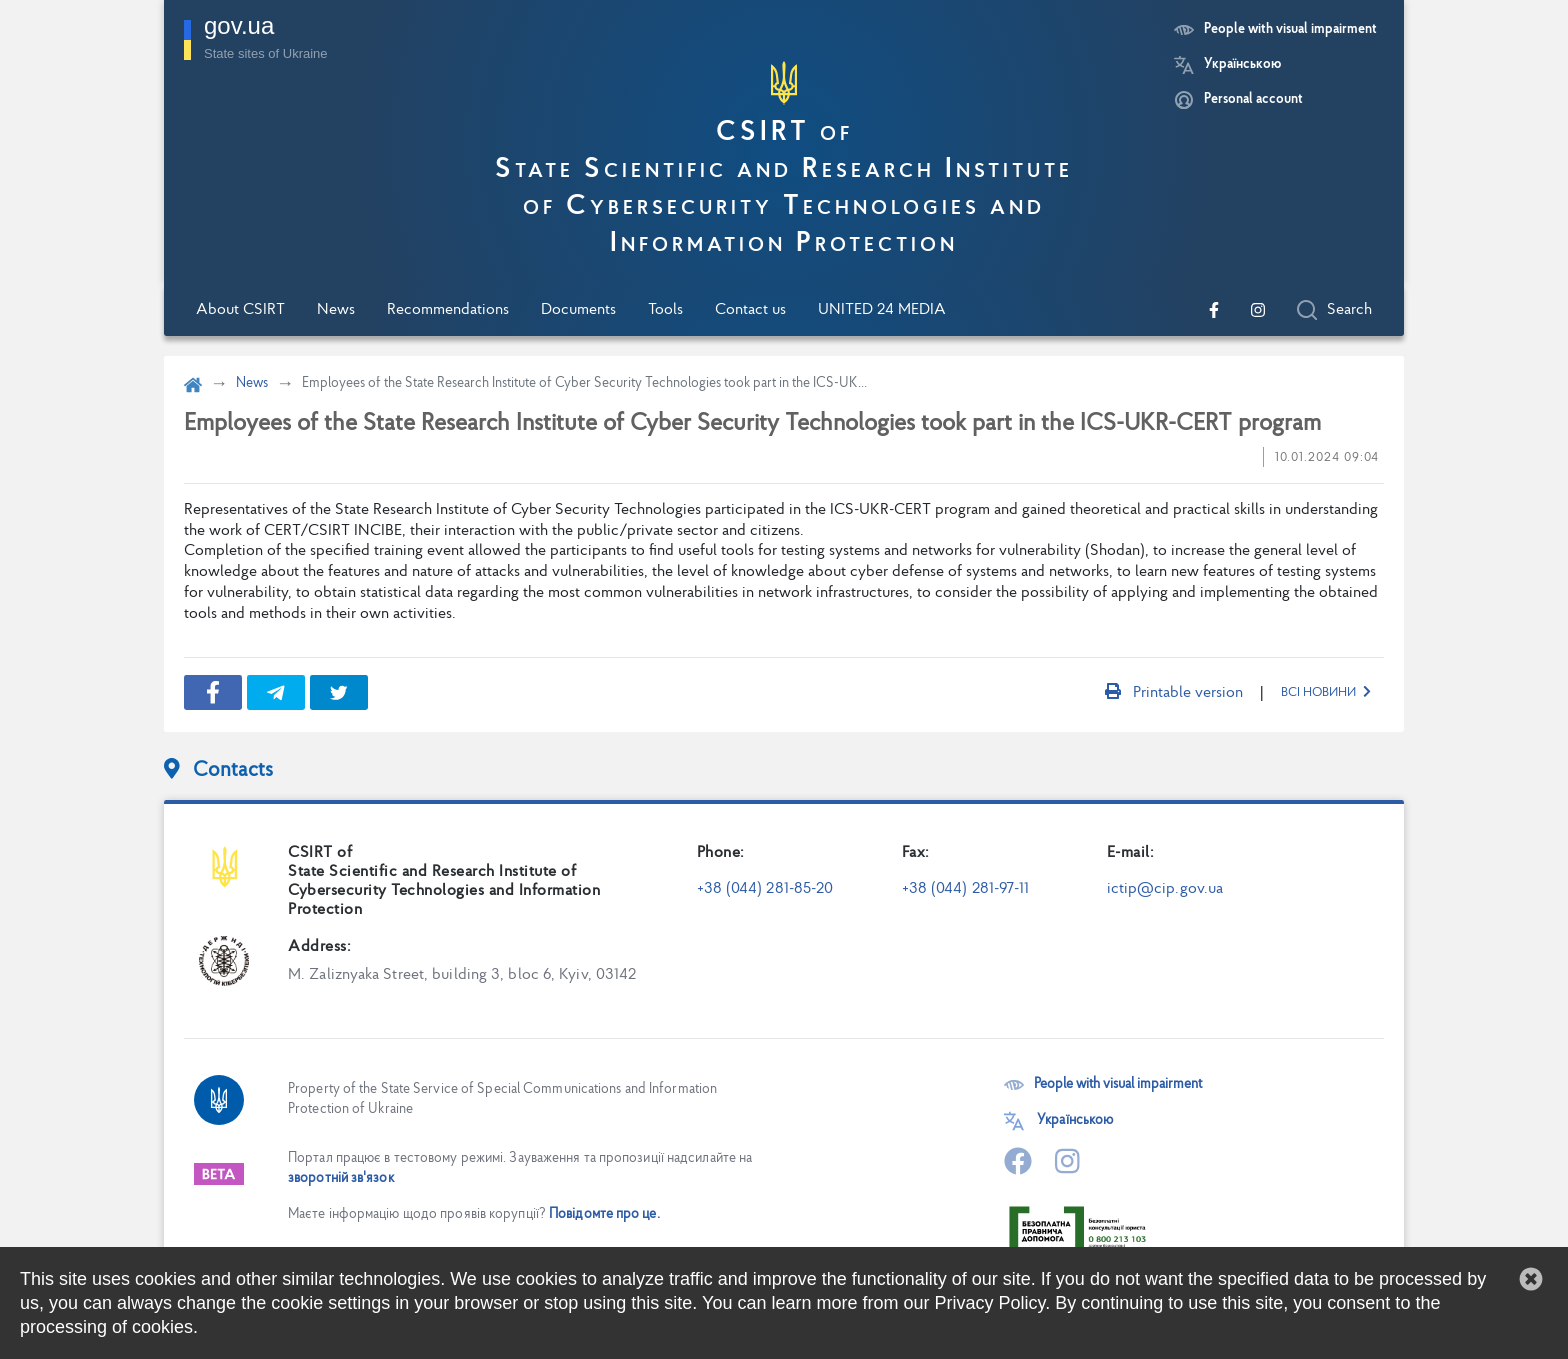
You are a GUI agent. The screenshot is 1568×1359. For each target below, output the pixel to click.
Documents (578, 310)
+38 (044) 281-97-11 (966, 889)
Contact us (750, 310)
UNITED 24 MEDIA (882, 310)
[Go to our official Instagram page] (1258, 310)
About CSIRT (240, 310)
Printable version (1174, 693)
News (336, 310)
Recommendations (448, 310)
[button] (1531, 1279)
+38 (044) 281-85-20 (765, 889)
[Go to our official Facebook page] (1214, 310)
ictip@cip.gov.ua (1165, 889)
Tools (665, 310)
